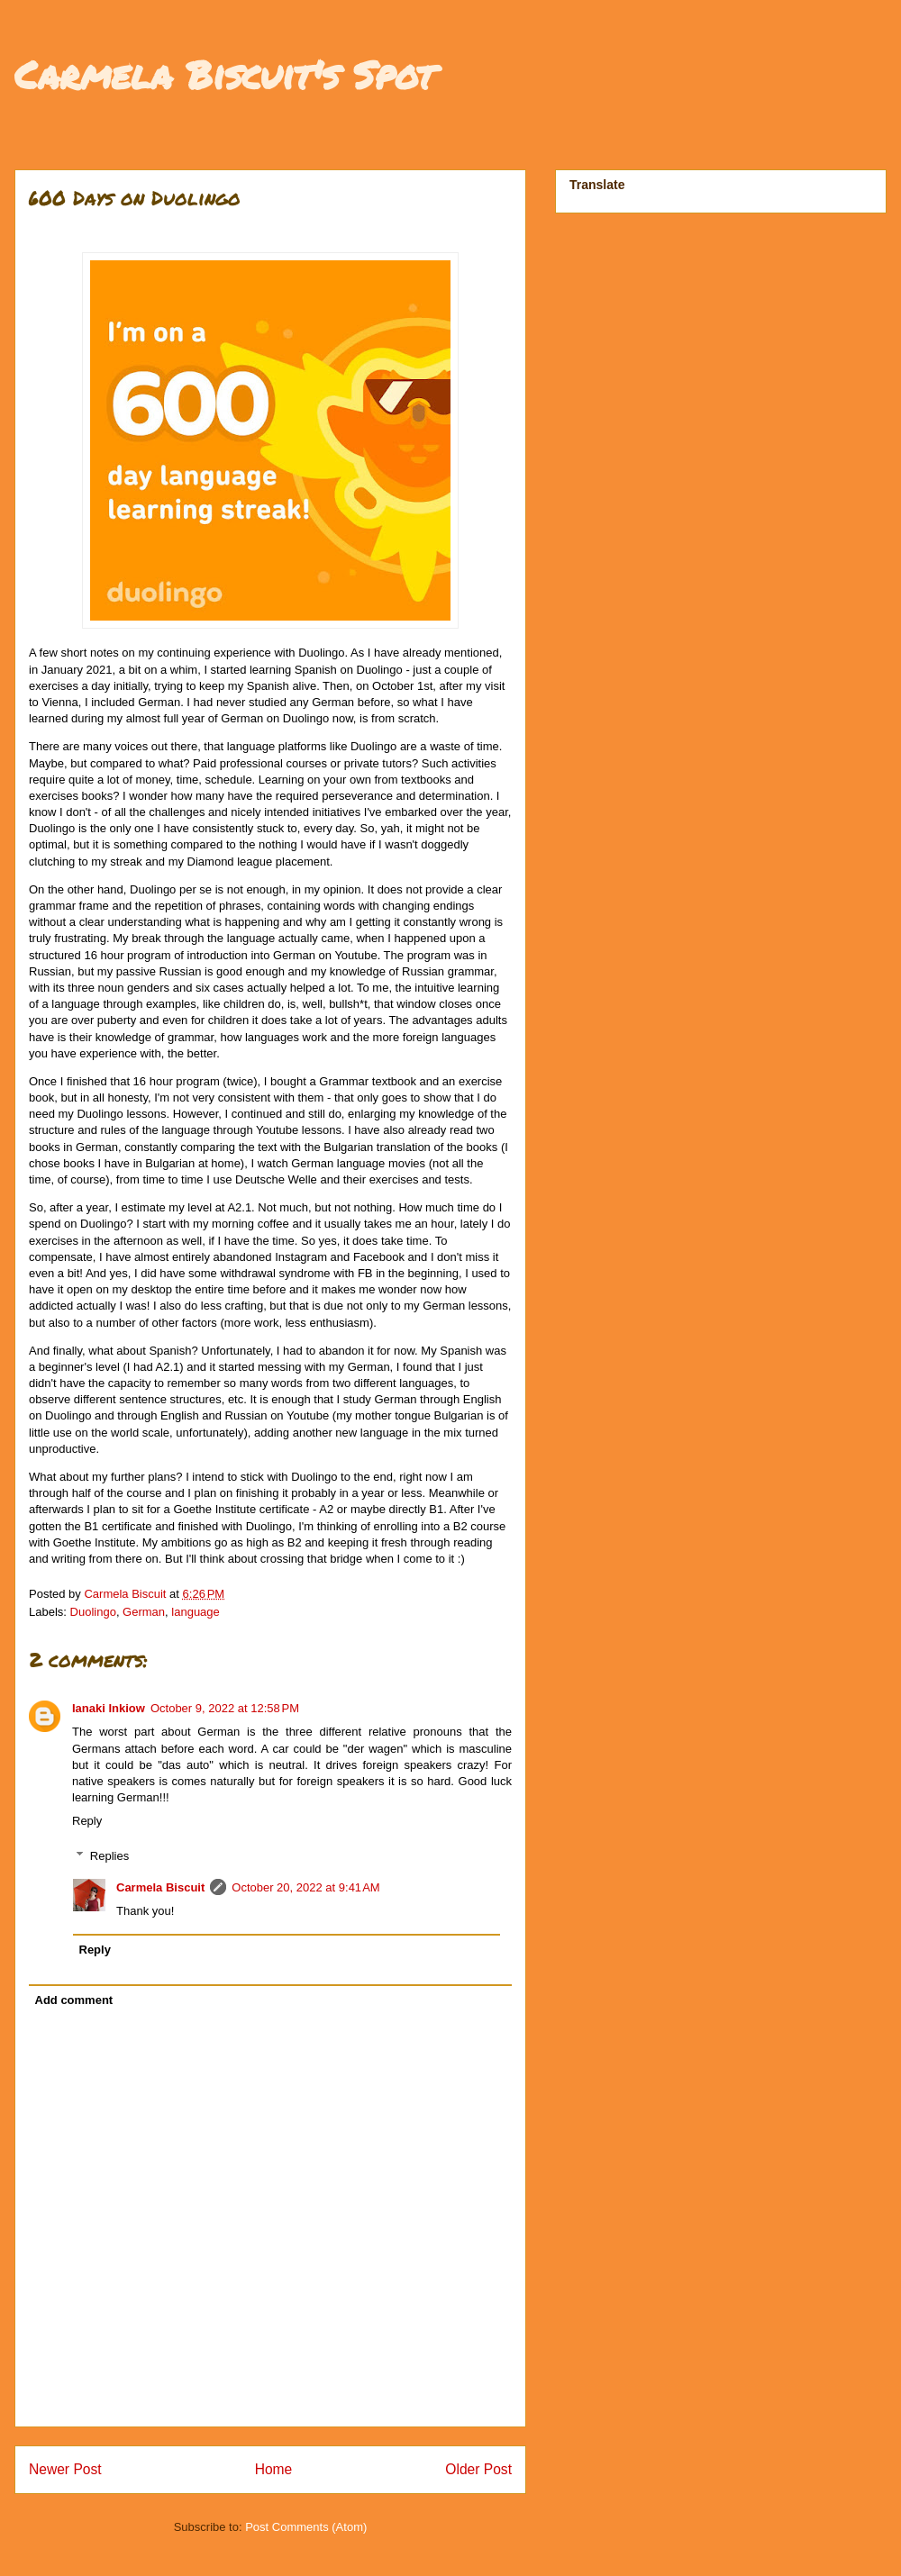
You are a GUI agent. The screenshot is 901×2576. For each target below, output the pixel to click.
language (195, 1612)
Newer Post (65, 2469)
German (144, 1612)
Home (274, 2469)
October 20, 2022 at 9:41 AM (305, 1887)
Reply (87, 1821)
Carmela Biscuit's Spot (224, 74)
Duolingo (93, 1612)
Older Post (478, 2469)
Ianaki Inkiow (108, 1708)
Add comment (74, 2000)
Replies (109, 1856)
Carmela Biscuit (160, 1887)
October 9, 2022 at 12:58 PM (224, 1708)
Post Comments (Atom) (306, 2527)
